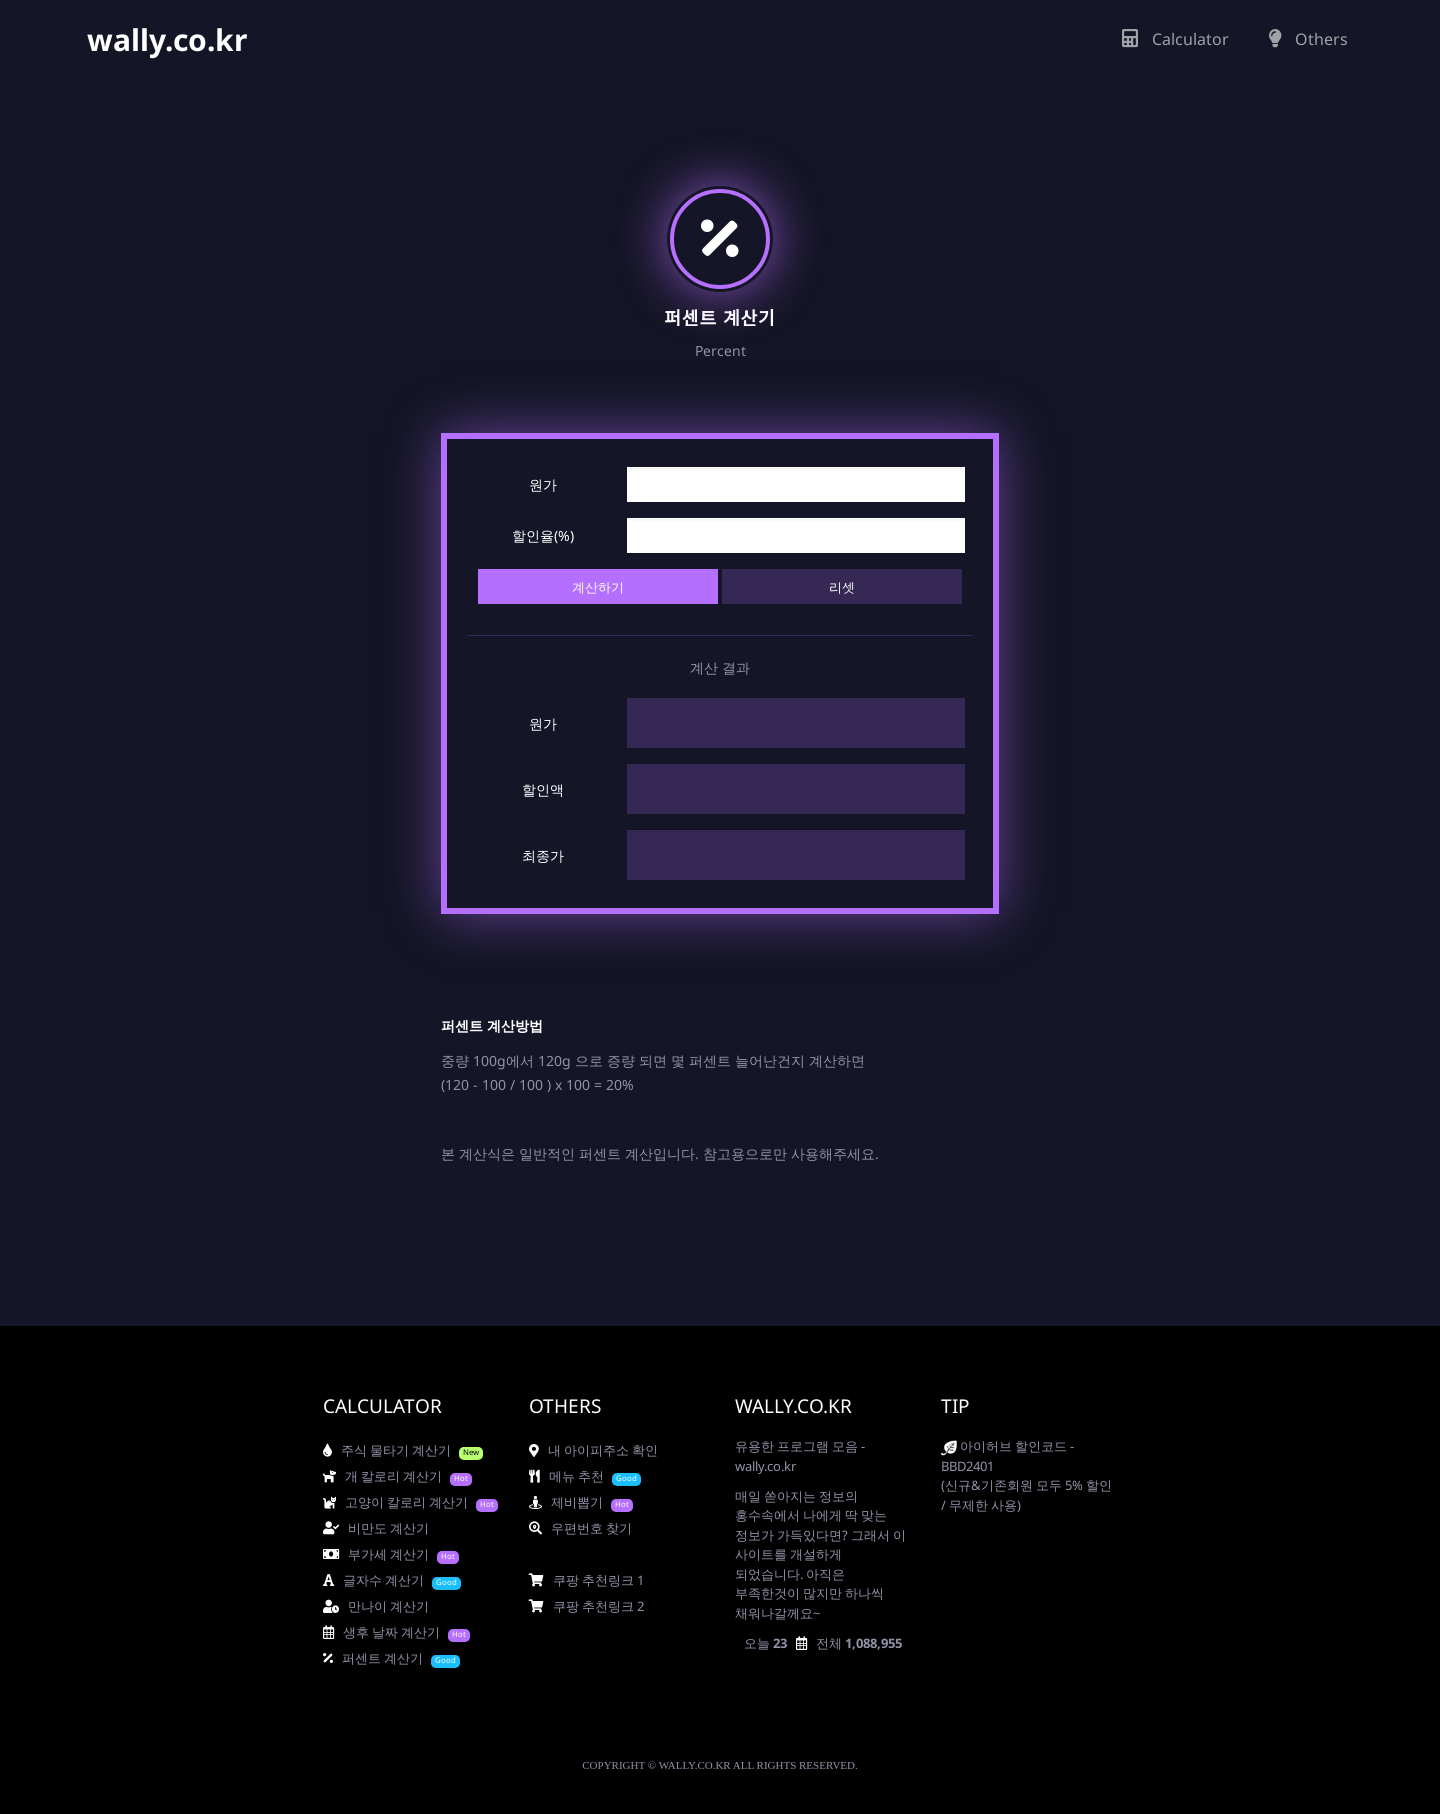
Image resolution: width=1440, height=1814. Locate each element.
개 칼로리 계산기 (382, 1476)
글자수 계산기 (373, 1580)
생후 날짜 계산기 (381, 1632)
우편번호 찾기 (580, 1528)
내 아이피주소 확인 (593, 1450)
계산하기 (598, 587)
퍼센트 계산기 (373, 1658)
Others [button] (1308, 39)
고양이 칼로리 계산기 (395, 1502)
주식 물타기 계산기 (387, 1450)
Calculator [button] (1175, 39)
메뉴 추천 (566, 1476)
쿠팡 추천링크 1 (586, 1580)
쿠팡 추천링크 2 (586, 1606)
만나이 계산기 (376, 1606)
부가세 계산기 (376, 1554)
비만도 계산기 (376, 1528)
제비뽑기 (566, 1502)
